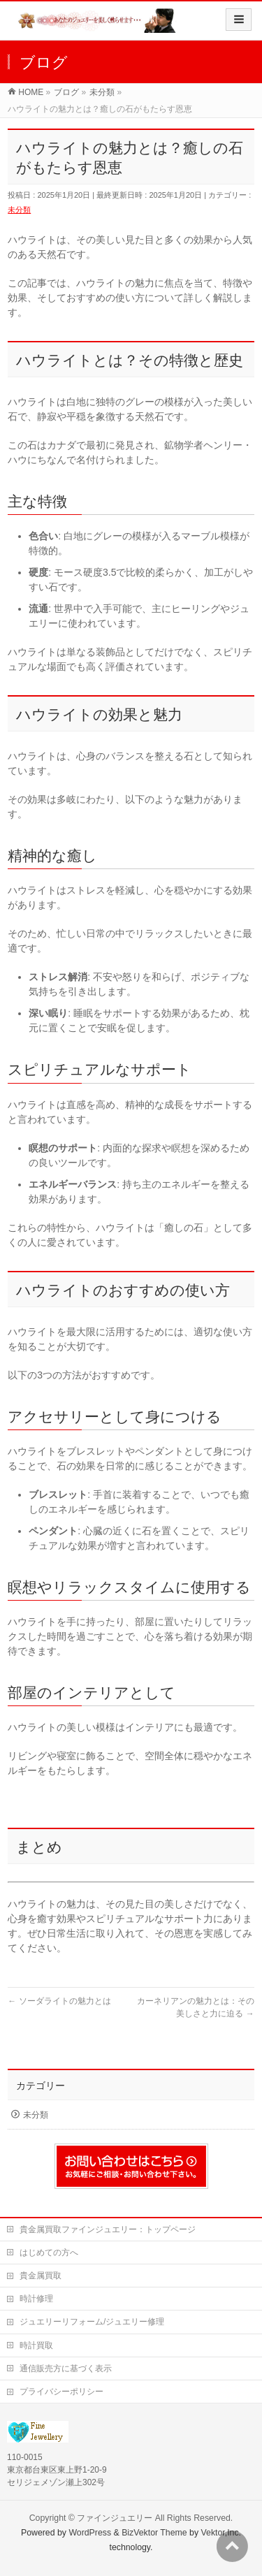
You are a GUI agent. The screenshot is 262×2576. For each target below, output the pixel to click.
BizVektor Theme (154, 2533)
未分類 (19, 209)
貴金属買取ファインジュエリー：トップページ (108, 2229)
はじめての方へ (49, 2252)
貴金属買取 (40, 2275)
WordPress (89, 2533)
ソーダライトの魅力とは (59, 2001)
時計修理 (36, 2299)
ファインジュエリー (114, 2518)
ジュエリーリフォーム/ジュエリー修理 (92, 2322)
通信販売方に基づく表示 (66, 2368)
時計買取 (36, 2345)
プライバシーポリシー (61, 2391)
